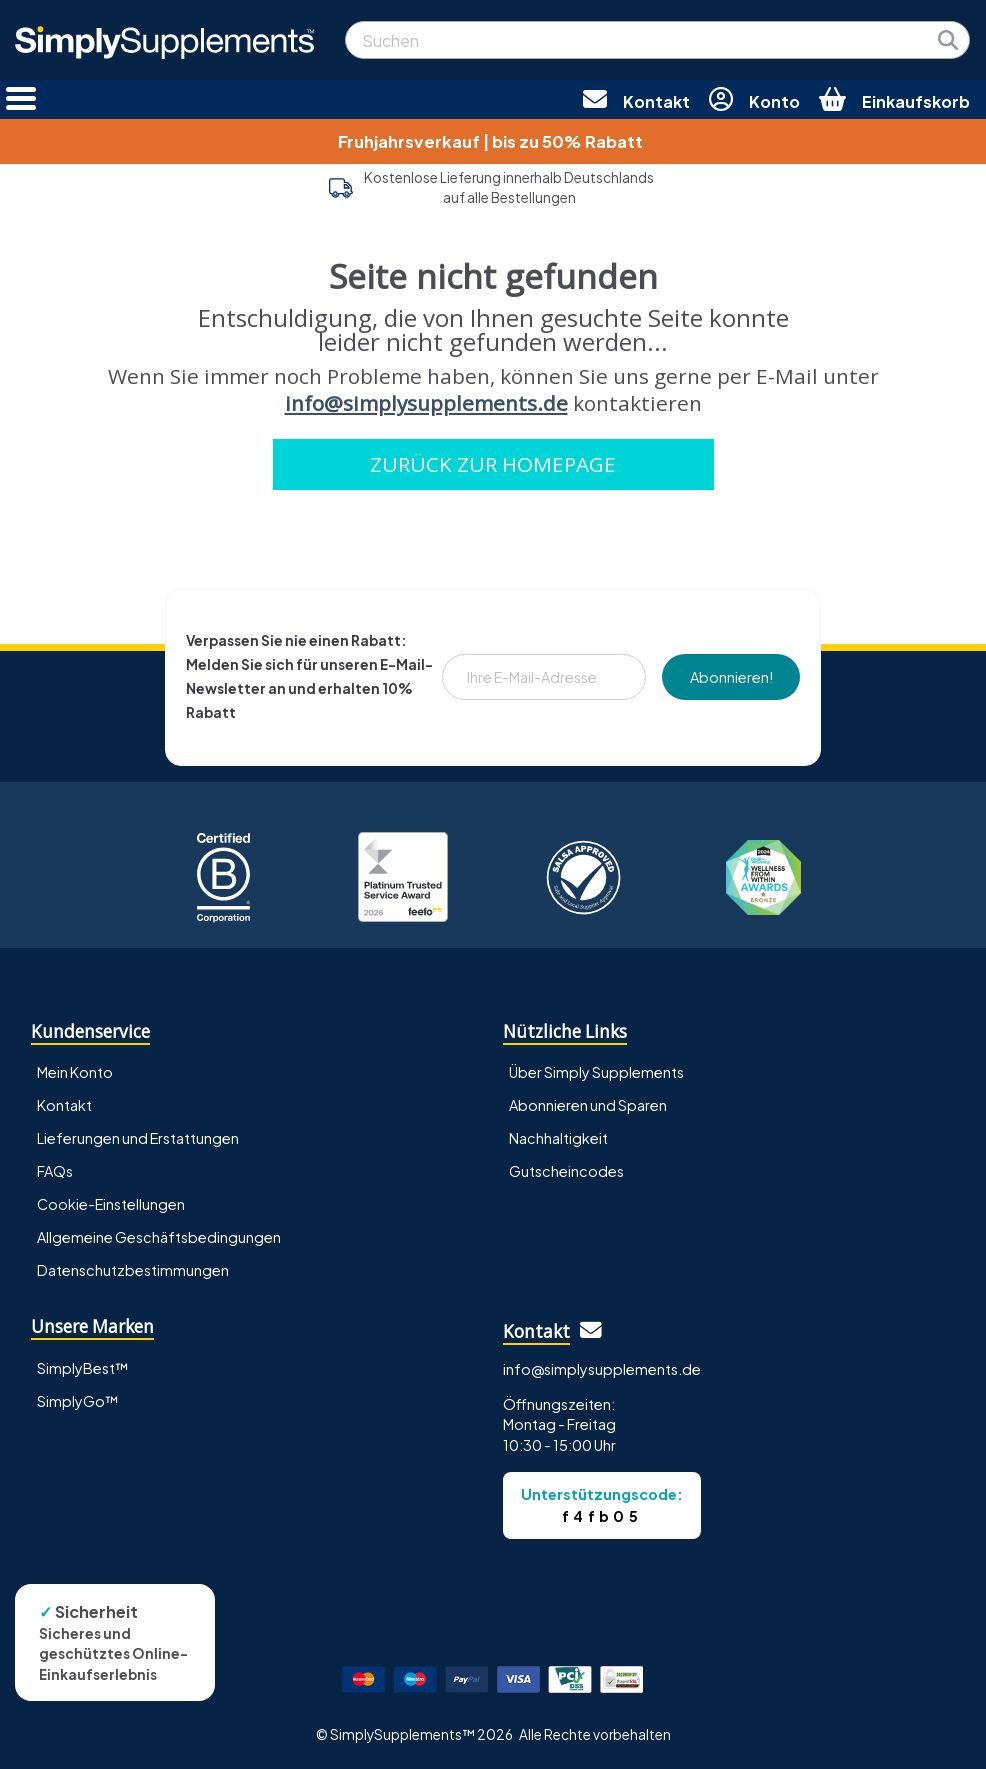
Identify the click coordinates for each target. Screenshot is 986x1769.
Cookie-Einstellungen (111, 1204)
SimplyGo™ (78, 1401)
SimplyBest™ (83, 1368)
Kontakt (64, 1105)
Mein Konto (75, 1072)
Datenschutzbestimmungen (133, 1270)
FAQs (55, 1171)
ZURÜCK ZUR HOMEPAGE (493, 464)
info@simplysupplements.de (426, 403)
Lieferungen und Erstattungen (138, 1138)
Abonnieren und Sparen (588, 1105)
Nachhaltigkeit (558, 1138)
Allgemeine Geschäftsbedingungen (159, 1237)
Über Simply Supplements (596, 1072)
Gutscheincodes (566, 1171)
